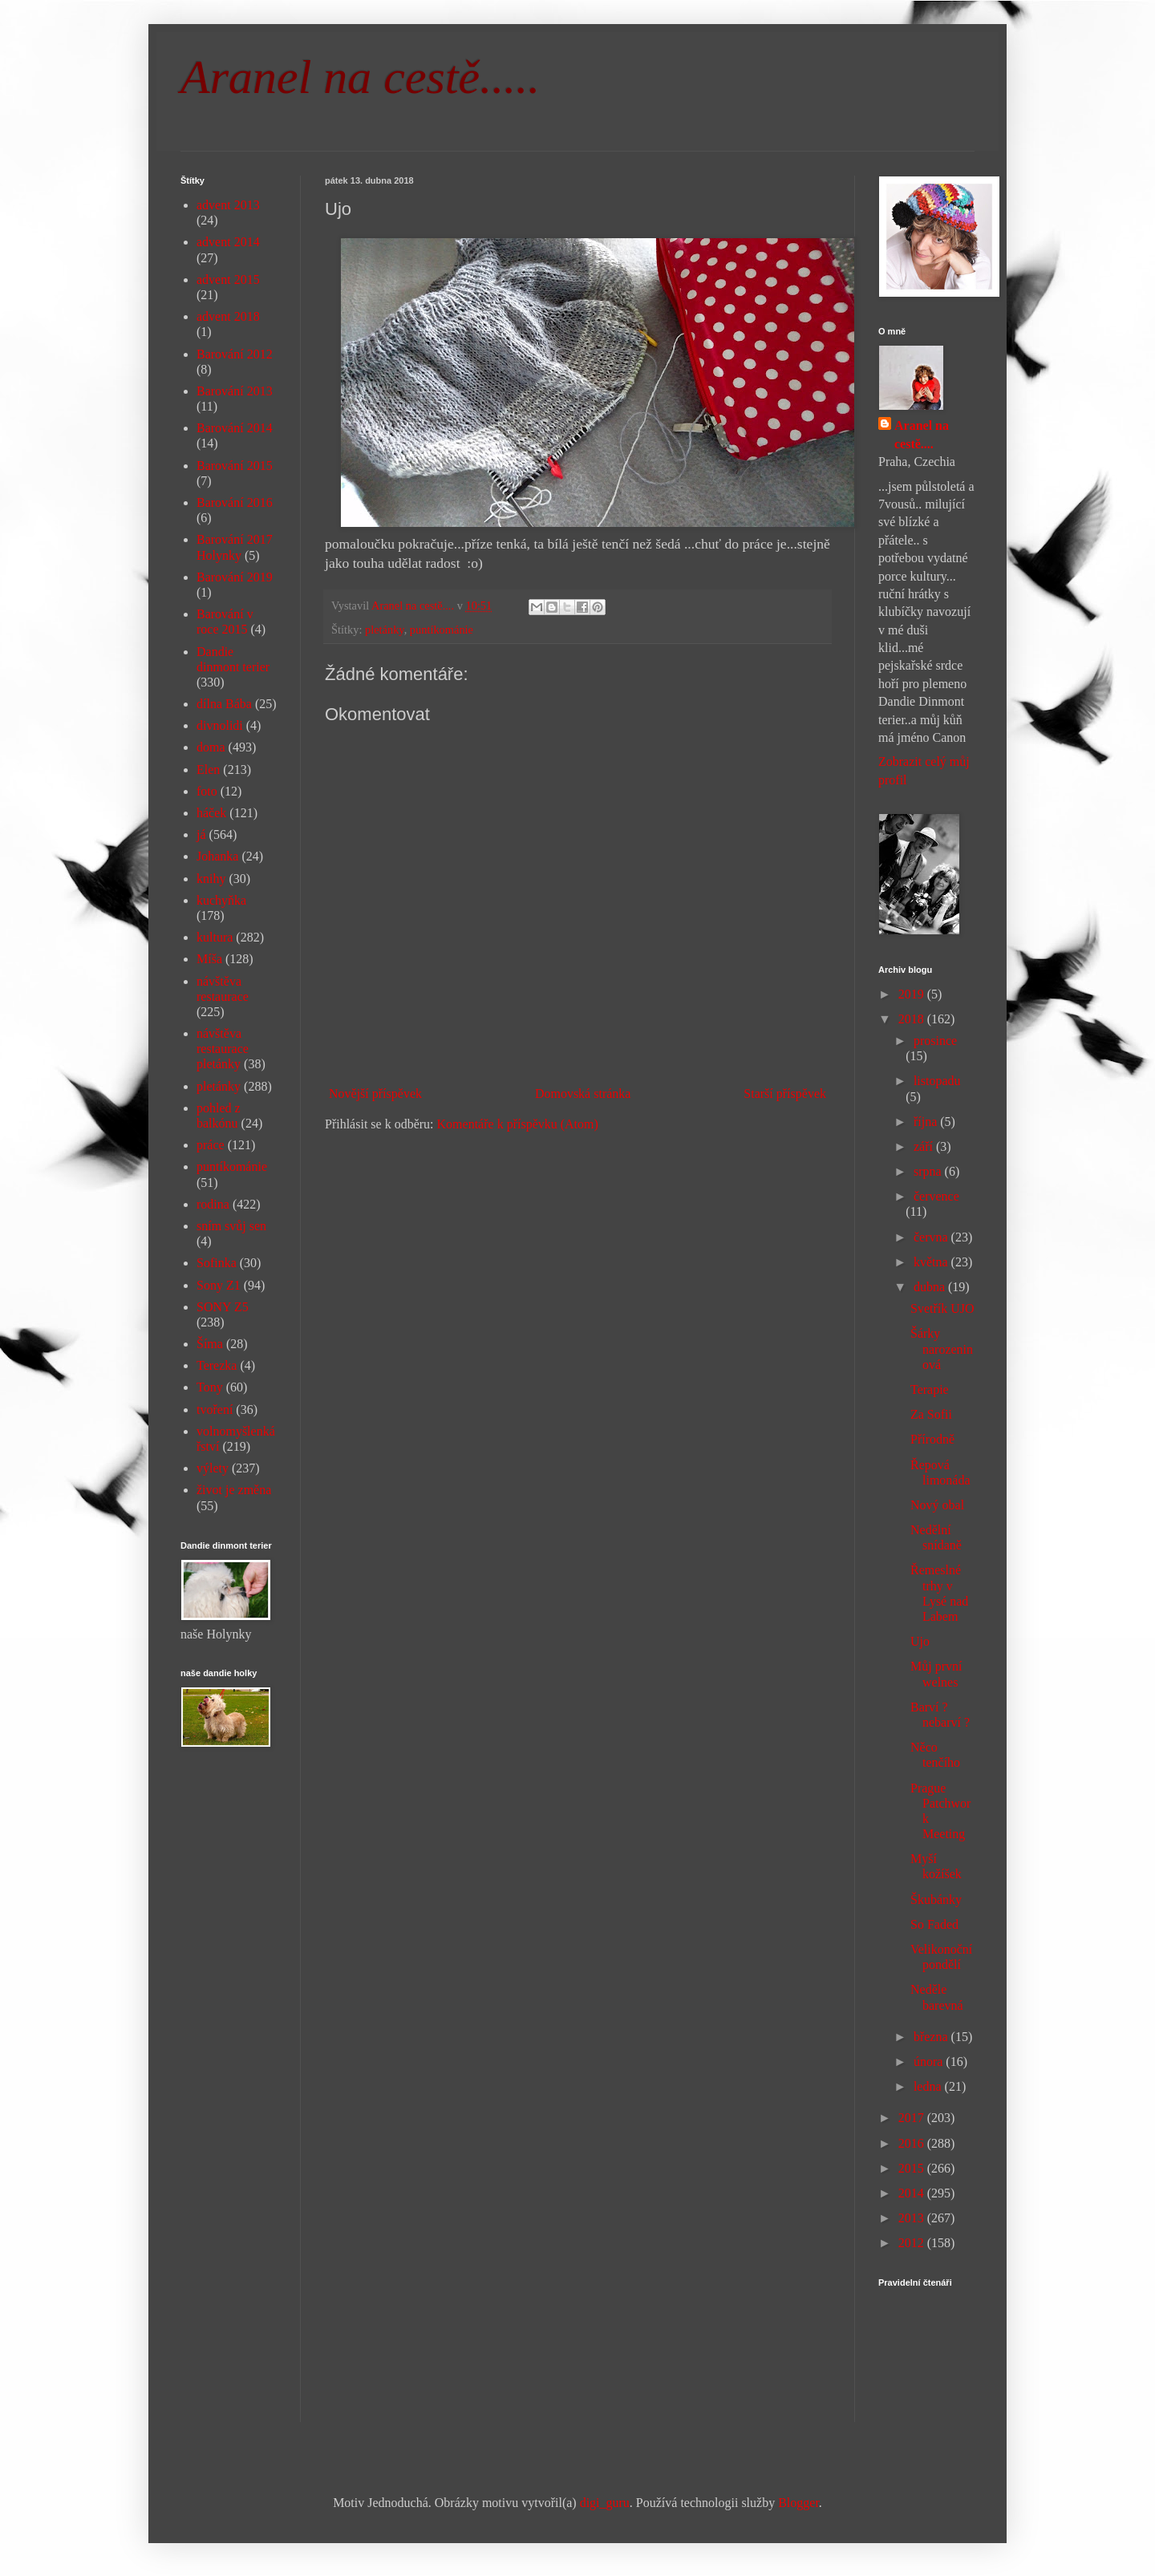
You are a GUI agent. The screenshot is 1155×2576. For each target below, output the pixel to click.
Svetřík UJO (942, 1308)
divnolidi (220, 725)
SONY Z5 (223, 1307)
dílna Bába (224, 704)
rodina (213, 1204)
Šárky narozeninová (941, 1348)
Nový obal (937, 1505)
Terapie (929, 1389)
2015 (912, 2168)
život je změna (234, 1490)
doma (211, 747)
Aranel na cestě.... (921, 434)
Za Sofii (931, 1414)
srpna (929, 1171)
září (925, 1146)
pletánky (384, 629)
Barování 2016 (235, 502)
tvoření (215, 1409)
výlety (213, 1468)
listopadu (937, 1081)
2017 (912, 2117)
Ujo (920, 1641)
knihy (211, 878)
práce (211, 1145)
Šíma (210, 1344)
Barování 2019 (235, 577)
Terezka (217, 1365)
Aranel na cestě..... (360, 77)
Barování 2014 (235, 428)
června (932, 1237)
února (930, 2061)
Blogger (798, 2502)
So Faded (934, 1924)
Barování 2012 (235, 354)
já (201, 834)
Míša (209, 959)
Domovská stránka (583, 1093)
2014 (912, 2193)
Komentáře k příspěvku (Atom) (517, 1124)
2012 (912, 2243)
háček (211, 813)
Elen (208, 769)
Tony (210, 1387)
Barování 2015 (235, 465)
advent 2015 (228, 279)
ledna (929, 2086)
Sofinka (217, 1263)
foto (207, 791)
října (927, 1121)
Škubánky (936, 1899)
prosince (935, 1040)
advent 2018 (228, 316)
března (932, 2036)
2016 (912, 2143)
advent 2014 (228, 242)
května (932, 1262)
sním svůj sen (231, 1226)
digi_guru (605, 2502)
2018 (912, 1019)
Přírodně (932, 1439)
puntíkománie (441, 629)
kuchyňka (221, 900)
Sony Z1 (219, 1285)
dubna (931, 1287)
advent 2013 (228, 205)
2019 (912, 994)
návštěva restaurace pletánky (223, 1049)
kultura (215, 937)
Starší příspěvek (785, 1093)
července (936, 1196)
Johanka (217, 856)
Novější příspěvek (375, 1093)
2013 (912, 2218)
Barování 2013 (235, 391)
